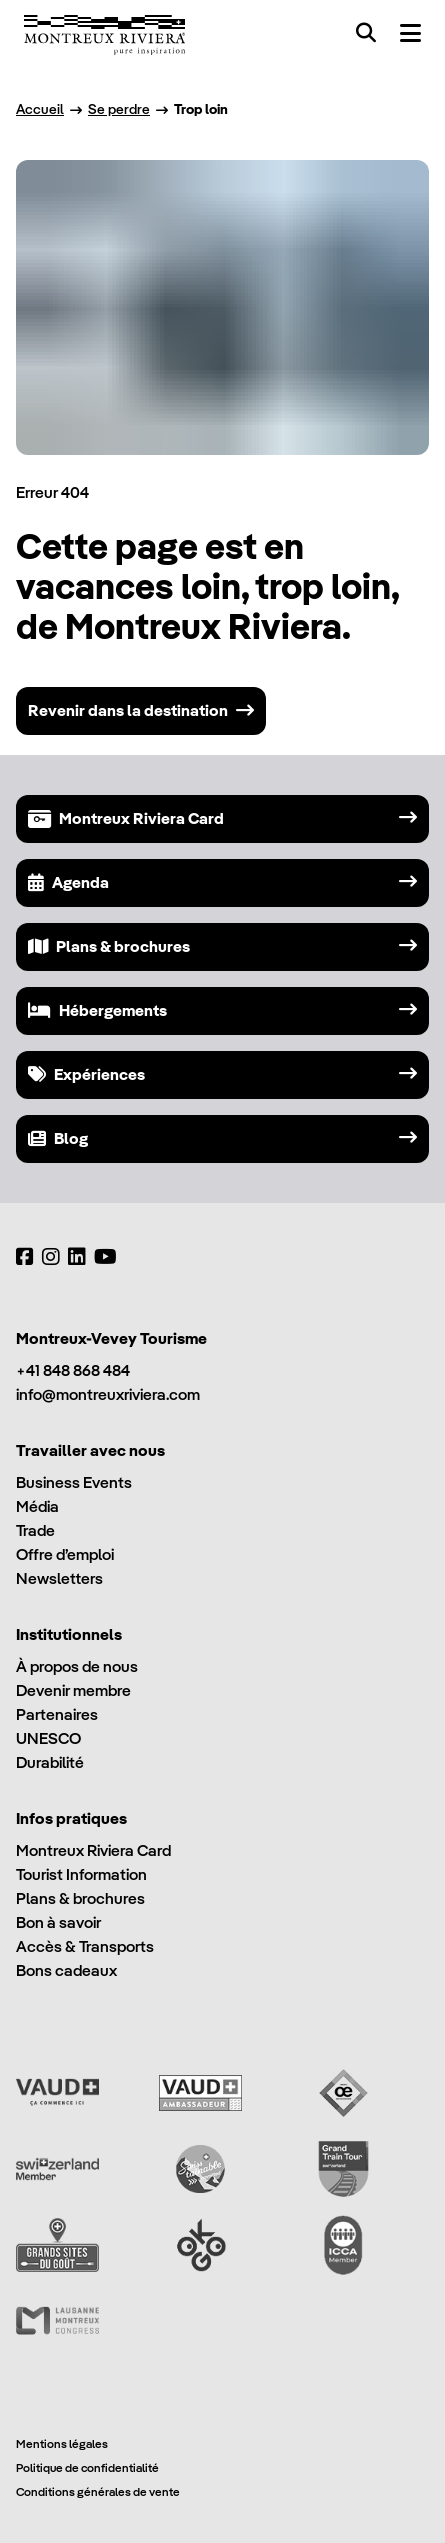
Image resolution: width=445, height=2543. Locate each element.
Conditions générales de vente (98, 2491)
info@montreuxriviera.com (108, 1394)
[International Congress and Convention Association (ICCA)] (343, 2245)
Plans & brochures (80, 1898)
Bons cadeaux (66, 1970)
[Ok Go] (200, 2245)
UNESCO (48, 1738)
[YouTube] (105, 1257)
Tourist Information (81, 1874)
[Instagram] (51, 1257)
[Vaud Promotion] (57, 2093)
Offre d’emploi (65, 1554)
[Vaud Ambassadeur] (200, 2093)
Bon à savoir (58, 1922)
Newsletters (59, 1578)
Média (37, 1506)
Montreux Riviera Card (93, 1850)
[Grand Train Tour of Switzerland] (343, 2169)
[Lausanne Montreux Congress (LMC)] (57, 2321)
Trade (35, 1530)
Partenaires (57, 1714)
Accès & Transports (85, 1946)
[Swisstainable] (200, 2169)
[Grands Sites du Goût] (57, 2245)
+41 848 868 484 (73, 1370)
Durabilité (50, 1762)
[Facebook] (25, 1257)
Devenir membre (73, 1690)
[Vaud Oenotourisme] (343, 2093)
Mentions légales (62, 2443)
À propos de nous (77, 1666)
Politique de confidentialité (87, 2467)
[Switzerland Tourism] (57, 2169)
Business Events (74, 1482)
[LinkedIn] (77, 1257)
